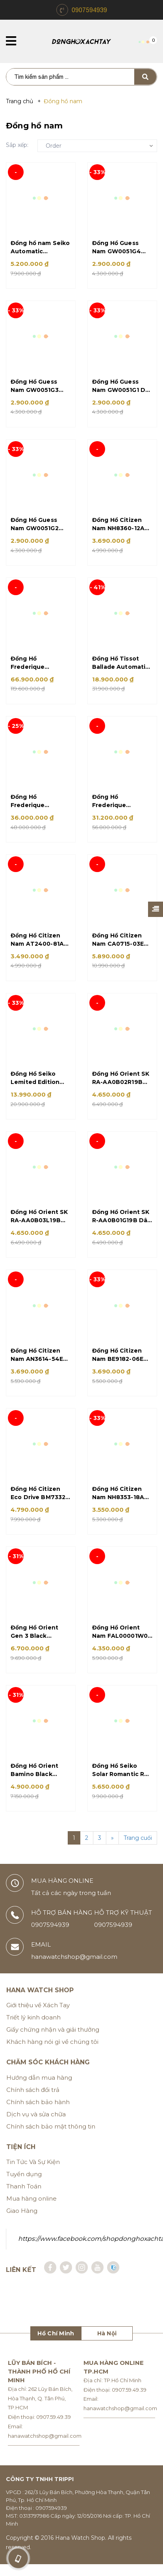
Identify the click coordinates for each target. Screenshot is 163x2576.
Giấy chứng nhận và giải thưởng (52, 2041)
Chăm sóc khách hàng (48, 2074)
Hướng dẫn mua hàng (39, 2089)
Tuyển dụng (24, 2186)
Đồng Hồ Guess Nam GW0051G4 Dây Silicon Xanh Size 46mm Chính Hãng (119, 247)
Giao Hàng (21, 2222)
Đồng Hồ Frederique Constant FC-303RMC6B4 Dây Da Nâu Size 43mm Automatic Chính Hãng (39, 805)
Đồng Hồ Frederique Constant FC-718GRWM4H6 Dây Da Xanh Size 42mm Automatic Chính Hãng (39, 666)
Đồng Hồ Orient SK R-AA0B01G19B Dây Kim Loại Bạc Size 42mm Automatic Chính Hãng (121, 1224)
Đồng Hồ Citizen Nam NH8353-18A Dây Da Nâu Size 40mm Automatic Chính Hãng (119, 1502)
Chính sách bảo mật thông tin (50, 2138)
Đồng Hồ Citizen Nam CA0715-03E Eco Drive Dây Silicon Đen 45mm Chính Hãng (120, 945)
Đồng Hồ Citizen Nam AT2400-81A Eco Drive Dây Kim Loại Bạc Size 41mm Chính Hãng (38, 945)
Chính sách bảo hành (38, 2114)
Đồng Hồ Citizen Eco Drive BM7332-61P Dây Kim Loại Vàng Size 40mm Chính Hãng (39, 1502)
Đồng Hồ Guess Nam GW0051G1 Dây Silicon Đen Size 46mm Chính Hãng (122, 387)
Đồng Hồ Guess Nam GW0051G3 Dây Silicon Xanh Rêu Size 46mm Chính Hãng (36, 387)
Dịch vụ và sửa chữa (36, 2126)
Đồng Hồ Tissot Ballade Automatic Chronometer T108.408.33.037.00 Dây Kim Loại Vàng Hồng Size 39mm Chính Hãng (120, 666)
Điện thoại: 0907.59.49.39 (39, 2429)
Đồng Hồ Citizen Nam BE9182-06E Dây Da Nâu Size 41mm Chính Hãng (119, 1363)
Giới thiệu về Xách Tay (38, 2017)
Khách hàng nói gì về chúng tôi (52, 2054)
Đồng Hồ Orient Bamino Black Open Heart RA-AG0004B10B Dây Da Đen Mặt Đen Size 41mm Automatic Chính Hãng (37, 1781)
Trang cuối (138, 1850)
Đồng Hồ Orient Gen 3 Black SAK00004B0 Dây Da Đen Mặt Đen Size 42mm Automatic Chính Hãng (38, 1642)
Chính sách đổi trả (32, 2101)
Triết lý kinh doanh (33, 2029)
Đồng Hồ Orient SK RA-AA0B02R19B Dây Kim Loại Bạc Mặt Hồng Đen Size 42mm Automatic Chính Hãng (121, 1084)
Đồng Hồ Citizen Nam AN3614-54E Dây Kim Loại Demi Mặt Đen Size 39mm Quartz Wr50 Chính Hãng (40, 1363)
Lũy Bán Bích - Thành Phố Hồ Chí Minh (39, 2383)
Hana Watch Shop (40, 2002)
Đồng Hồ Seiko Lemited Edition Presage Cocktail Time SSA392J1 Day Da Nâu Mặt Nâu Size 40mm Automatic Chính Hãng (40, 1084)
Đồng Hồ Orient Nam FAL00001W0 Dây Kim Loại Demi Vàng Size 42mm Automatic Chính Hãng (120, 1642)
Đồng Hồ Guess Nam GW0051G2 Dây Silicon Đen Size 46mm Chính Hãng (38, 526)
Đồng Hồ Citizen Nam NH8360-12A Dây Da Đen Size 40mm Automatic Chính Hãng (119, 526)
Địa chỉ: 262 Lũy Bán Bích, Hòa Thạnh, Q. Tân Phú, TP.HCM (40, 2410)
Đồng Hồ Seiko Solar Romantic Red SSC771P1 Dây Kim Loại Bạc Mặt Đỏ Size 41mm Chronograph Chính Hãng (122, 1781)
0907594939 (89, 9)
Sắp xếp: (17, 144)
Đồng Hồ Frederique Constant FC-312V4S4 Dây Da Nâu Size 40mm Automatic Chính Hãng (118, 805)
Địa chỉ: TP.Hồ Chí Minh (112, 2392)
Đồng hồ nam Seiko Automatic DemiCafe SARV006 (40, 247)
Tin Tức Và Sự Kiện (33, 2173)
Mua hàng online (31, 2210)
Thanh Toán (23, 2198)
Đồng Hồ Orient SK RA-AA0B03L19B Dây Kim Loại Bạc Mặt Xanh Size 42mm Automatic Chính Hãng (39, 1224)
